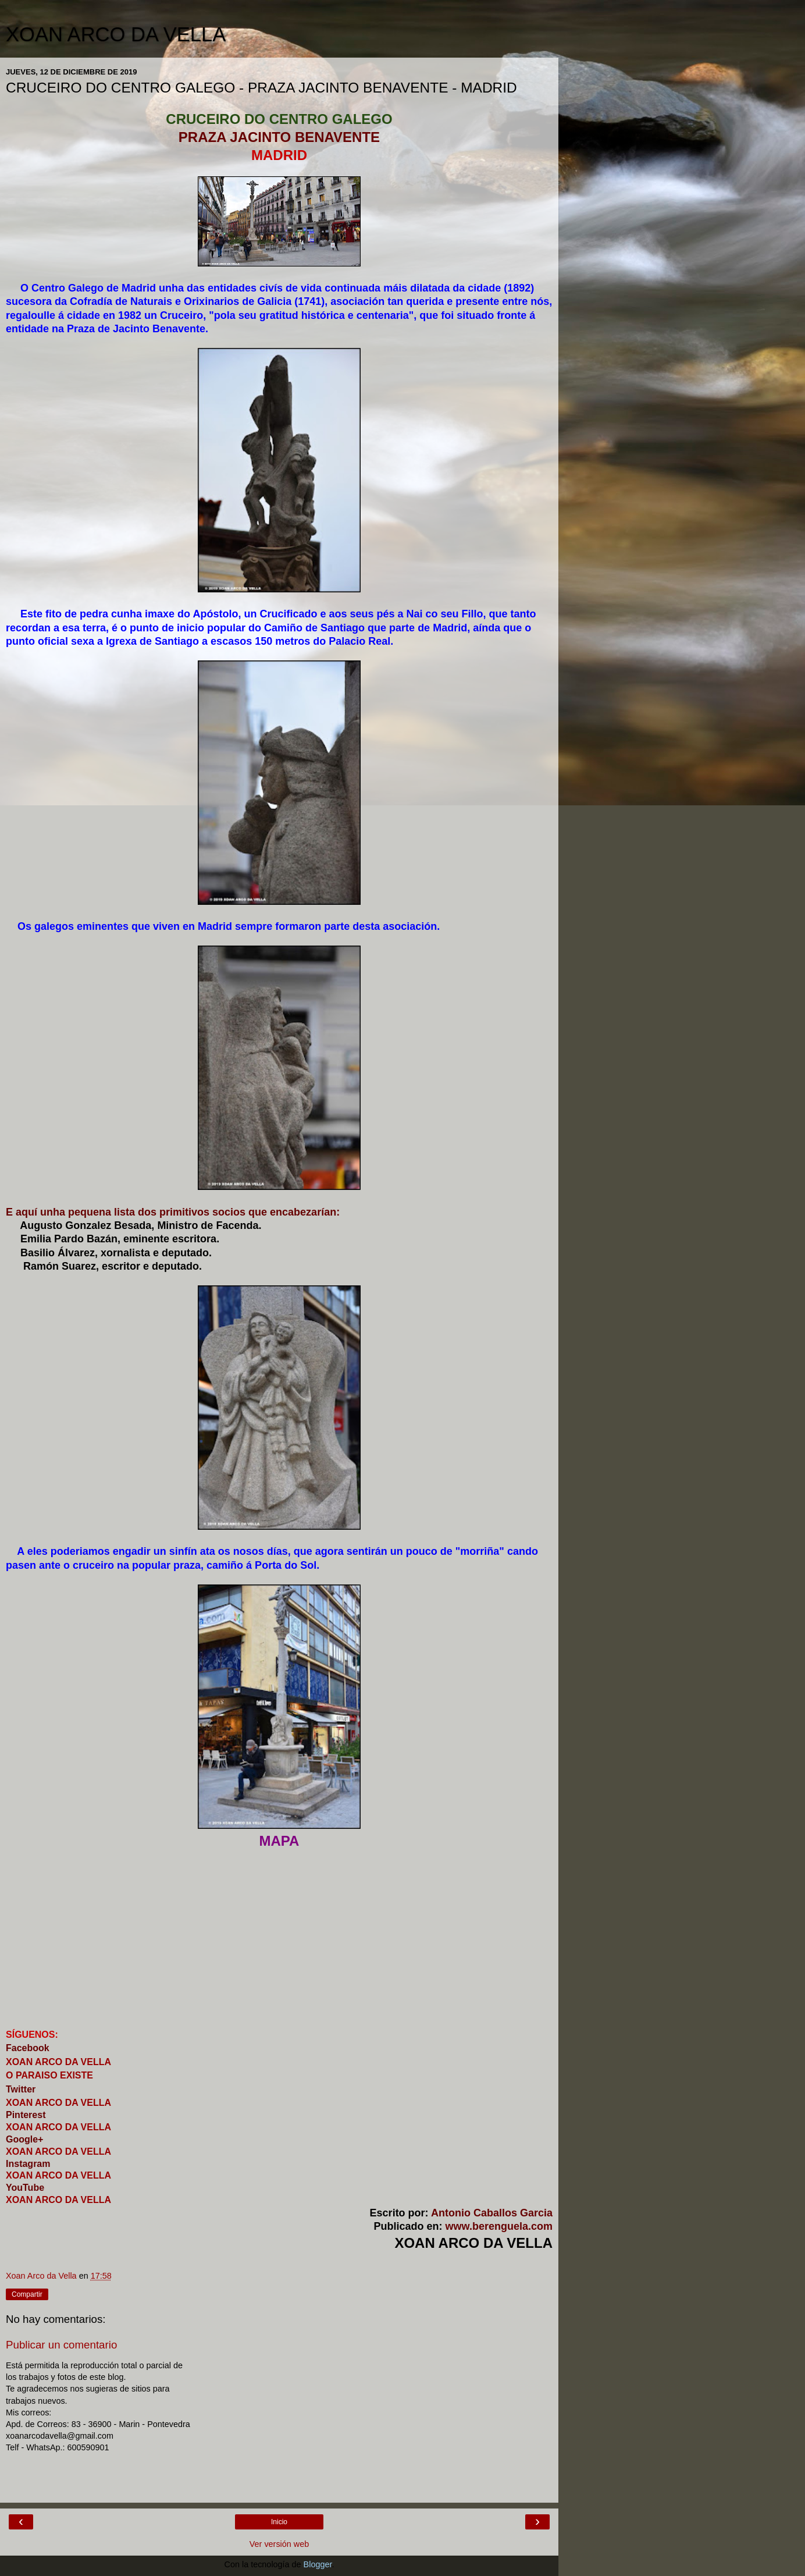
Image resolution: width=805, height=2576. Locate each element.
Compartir (27, 2294)
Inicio (279, 2522)
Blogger (318, 2564)
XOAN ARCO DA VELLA (116, 34)
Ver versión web (279, 2544)
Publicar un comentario (61, 2345)
